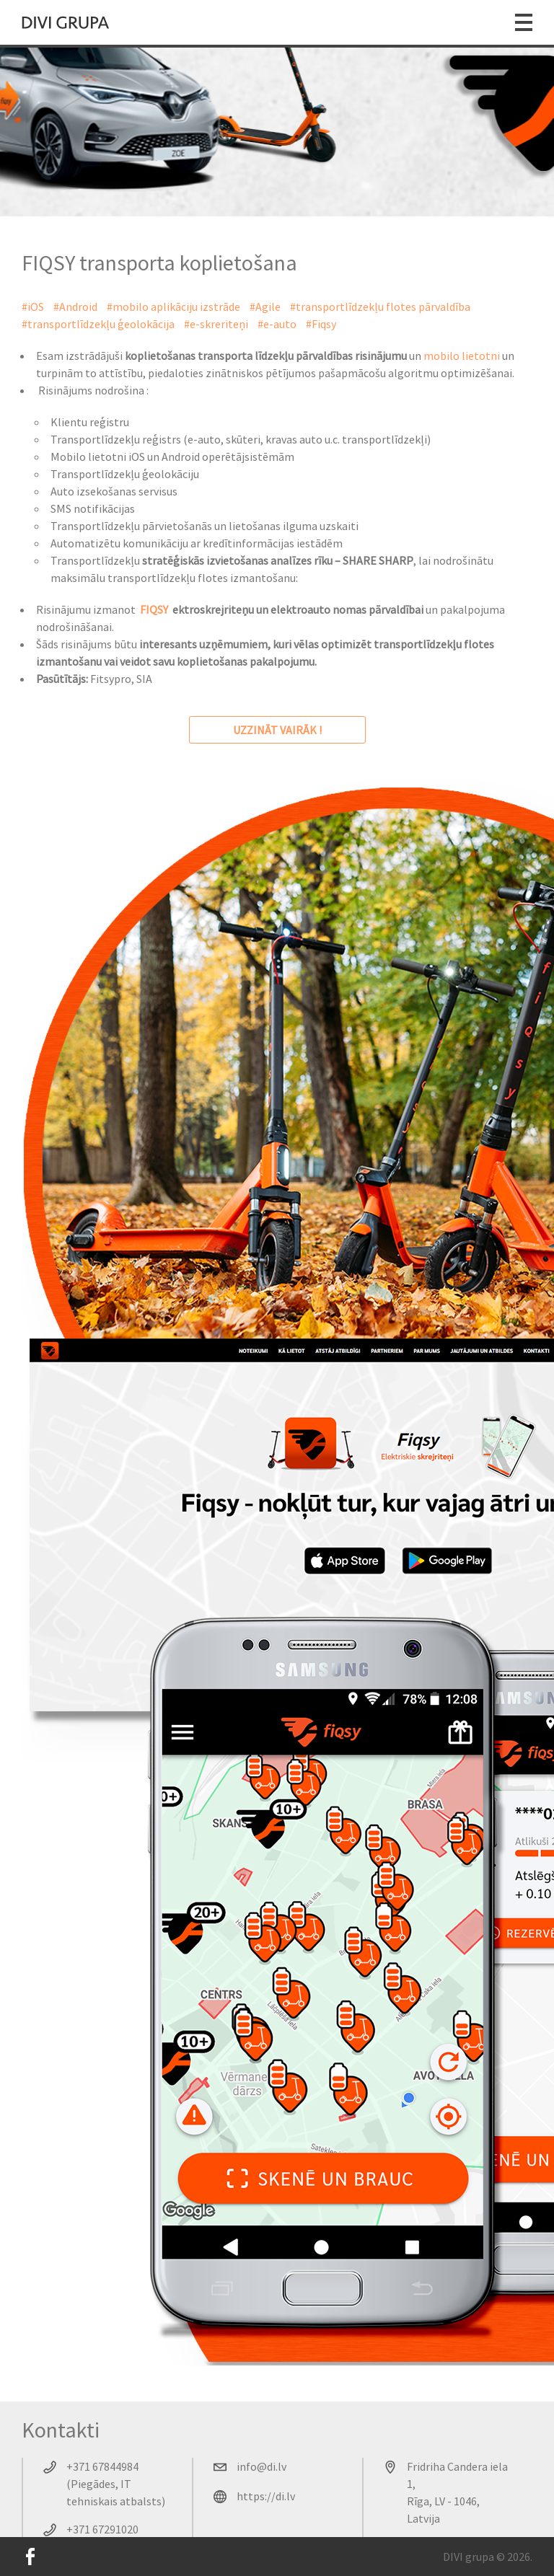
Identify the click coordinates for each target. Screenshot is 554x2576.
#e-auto (277, 324)
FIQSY (154, 609)
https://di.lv (266, 2496)
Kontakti (61, 2429)
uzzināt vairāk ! (277, 730)
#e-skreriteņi (216, 324)
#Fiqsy (321, 324)
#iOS (33, 306)
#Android (75, 306)
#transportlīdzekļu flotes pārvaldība (380, 306)
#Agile (265, 306)
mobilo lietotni (461, 355)
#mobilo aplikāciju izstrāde (173, 306)
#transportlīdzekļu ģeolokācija (98, 324)
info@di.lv (261, 2466)
